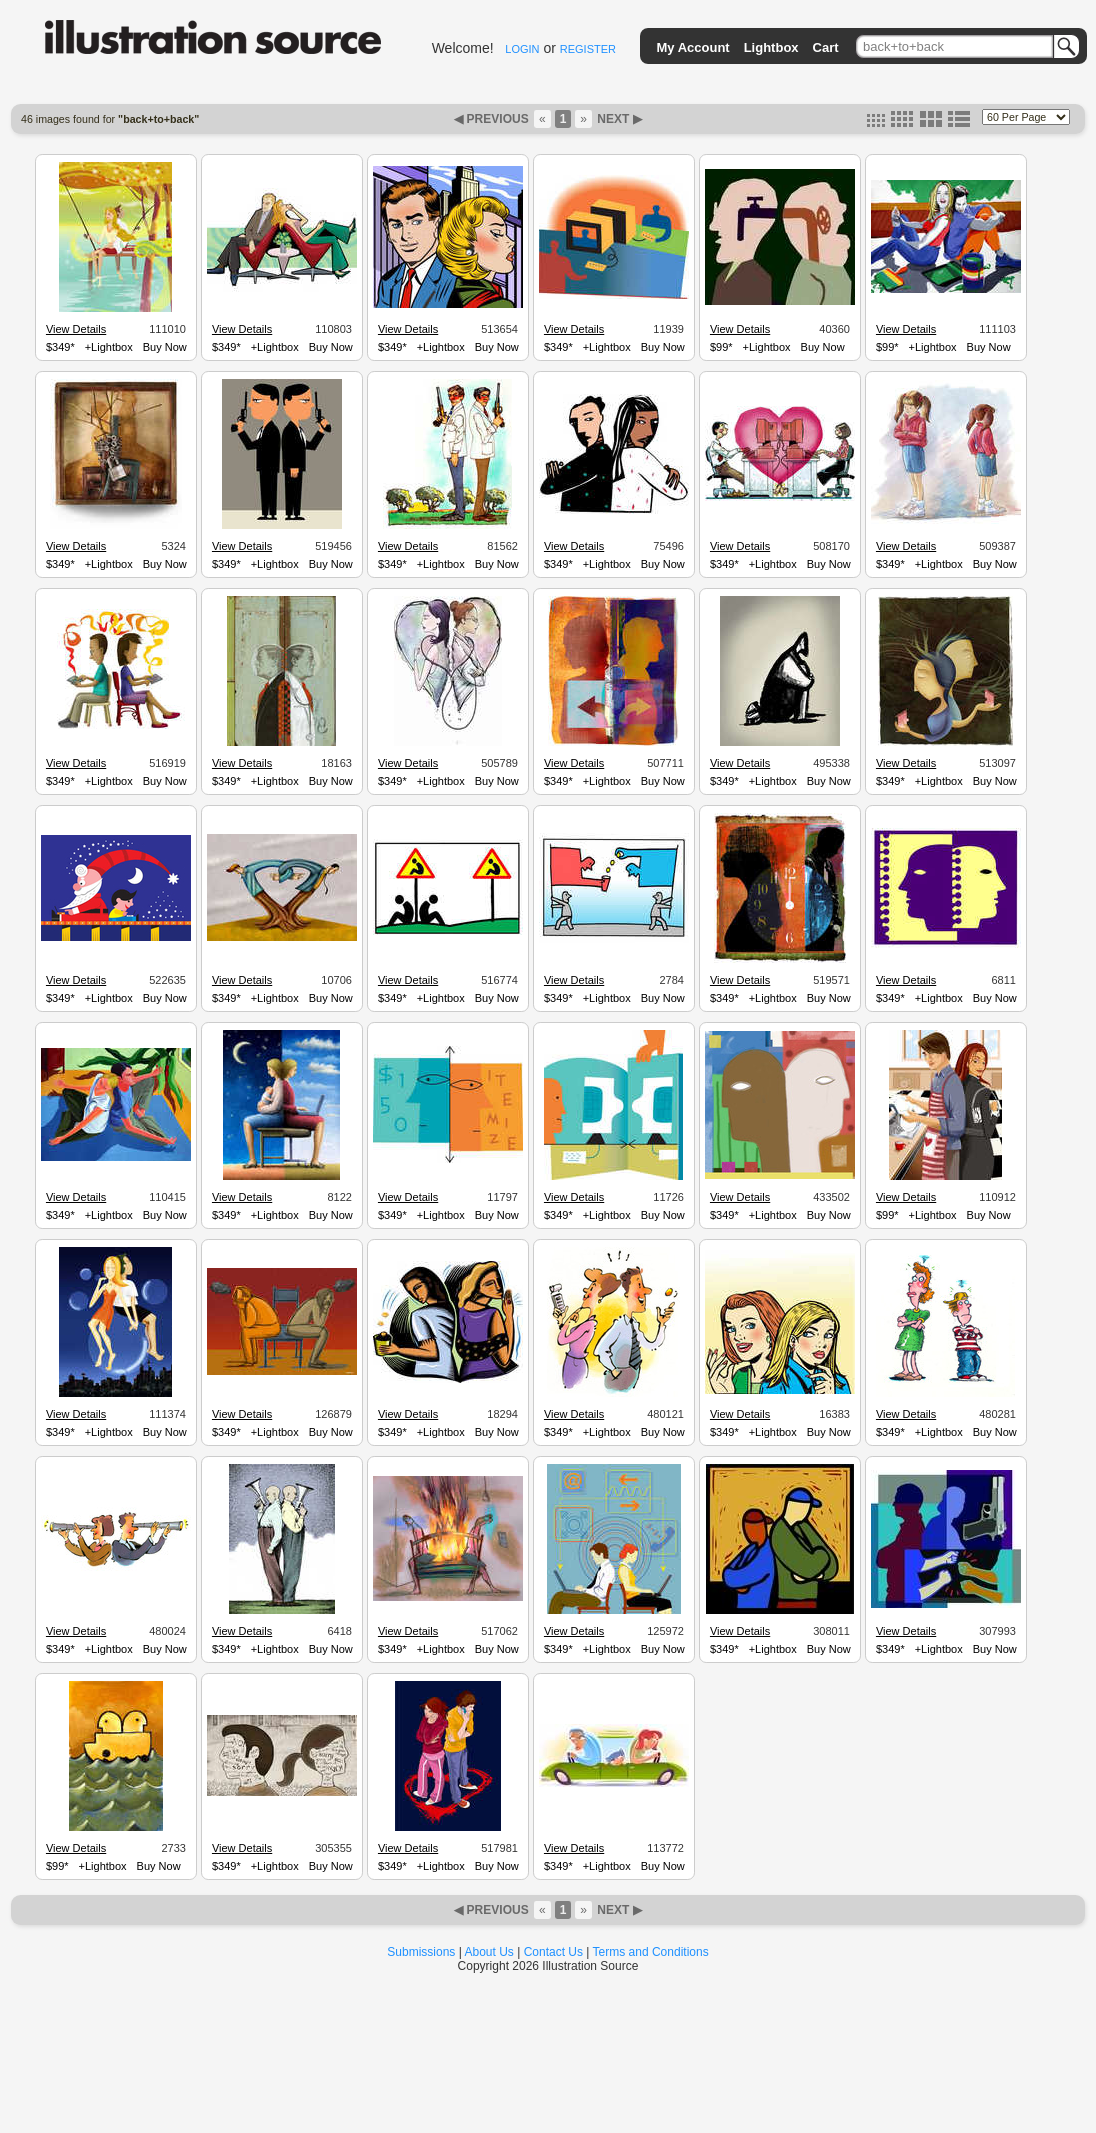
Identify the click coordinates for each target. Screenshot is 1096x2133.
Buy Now (165, 347)
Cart (826, 47)
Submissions (421, 1952)
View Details (76, 329)
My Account (692, 47)
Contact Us (553, 1952)
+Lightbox (109, 347)
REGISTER (588, 49)
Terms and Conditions (651, 1952)
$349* (60, 347)
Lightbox (771, 47)
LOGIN (522, 49)
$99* (721, 347)
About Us (489, 1952)
